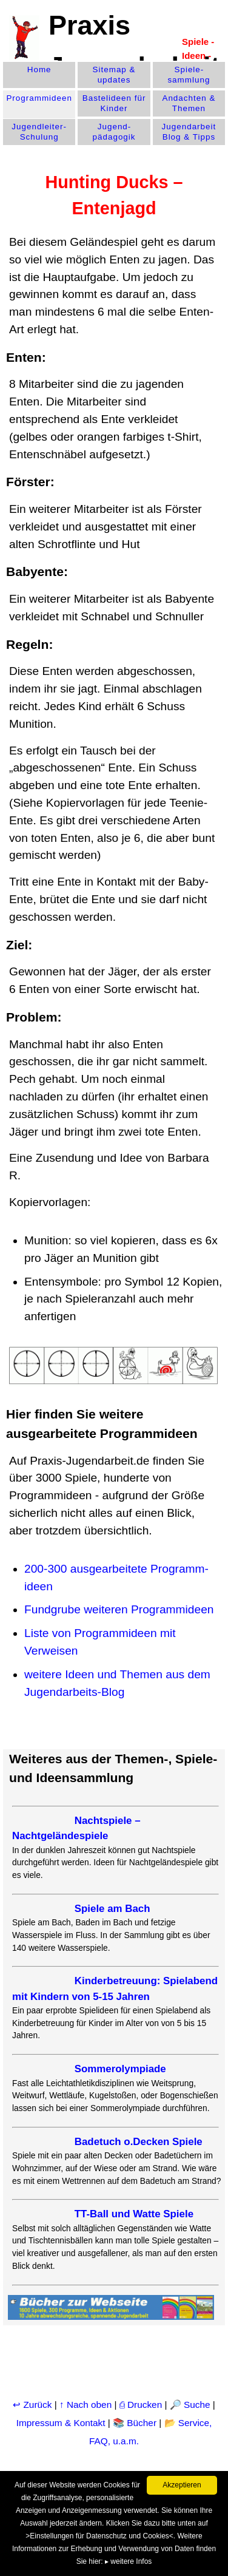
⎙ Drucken (142, 2404)
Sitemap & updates (114, 74)
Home (39, 69)
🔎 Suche (190, 2404)
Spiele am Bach (112, 1908)
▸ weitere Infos (128, 2561)
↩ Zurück (32, 2404)
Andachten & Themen (188, 103)
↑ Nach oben (85, 2404)
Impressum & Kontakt (61, 2423)
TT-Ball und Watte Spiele (134, 2214)
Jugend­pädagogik (114, 131)
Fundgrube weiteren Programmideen (119, 1609)
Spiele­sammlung (188, 74)
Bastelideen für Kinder (114, 103)
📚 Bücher (134, 2423)
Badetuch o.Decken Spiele (139, 2141)
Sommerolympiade (120, 2069)
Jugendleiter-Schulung (39, 131)
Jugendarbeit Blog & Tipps (189, 131)
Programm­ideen (39, 98)
